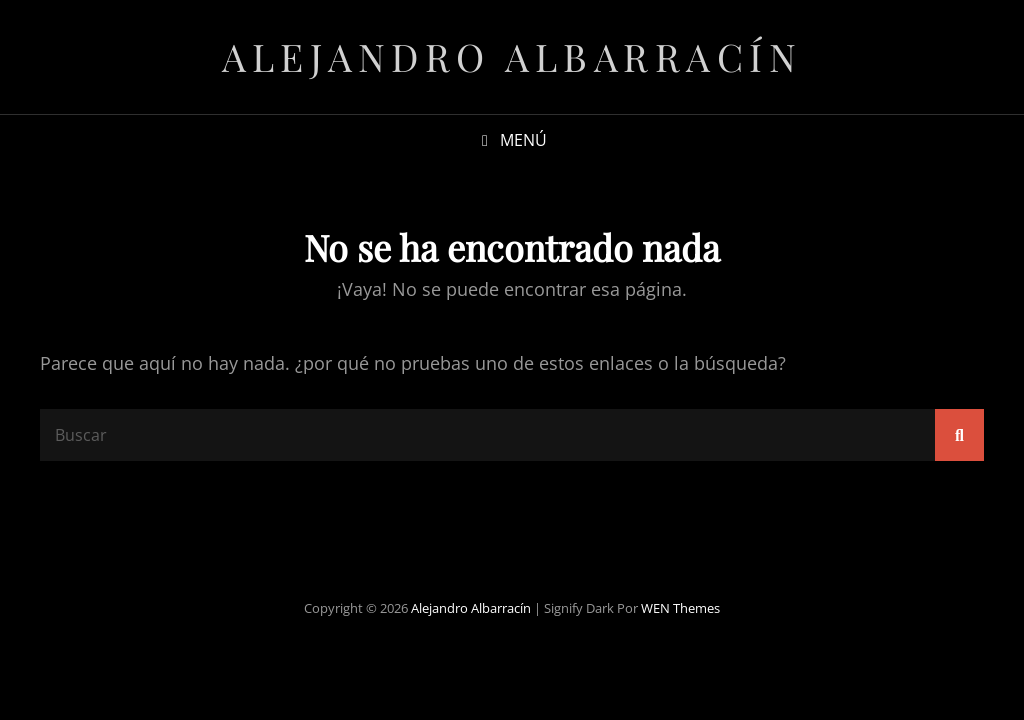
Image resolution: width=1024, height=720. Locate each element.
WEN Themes (680, 608)
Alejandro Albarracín (512, 56)
